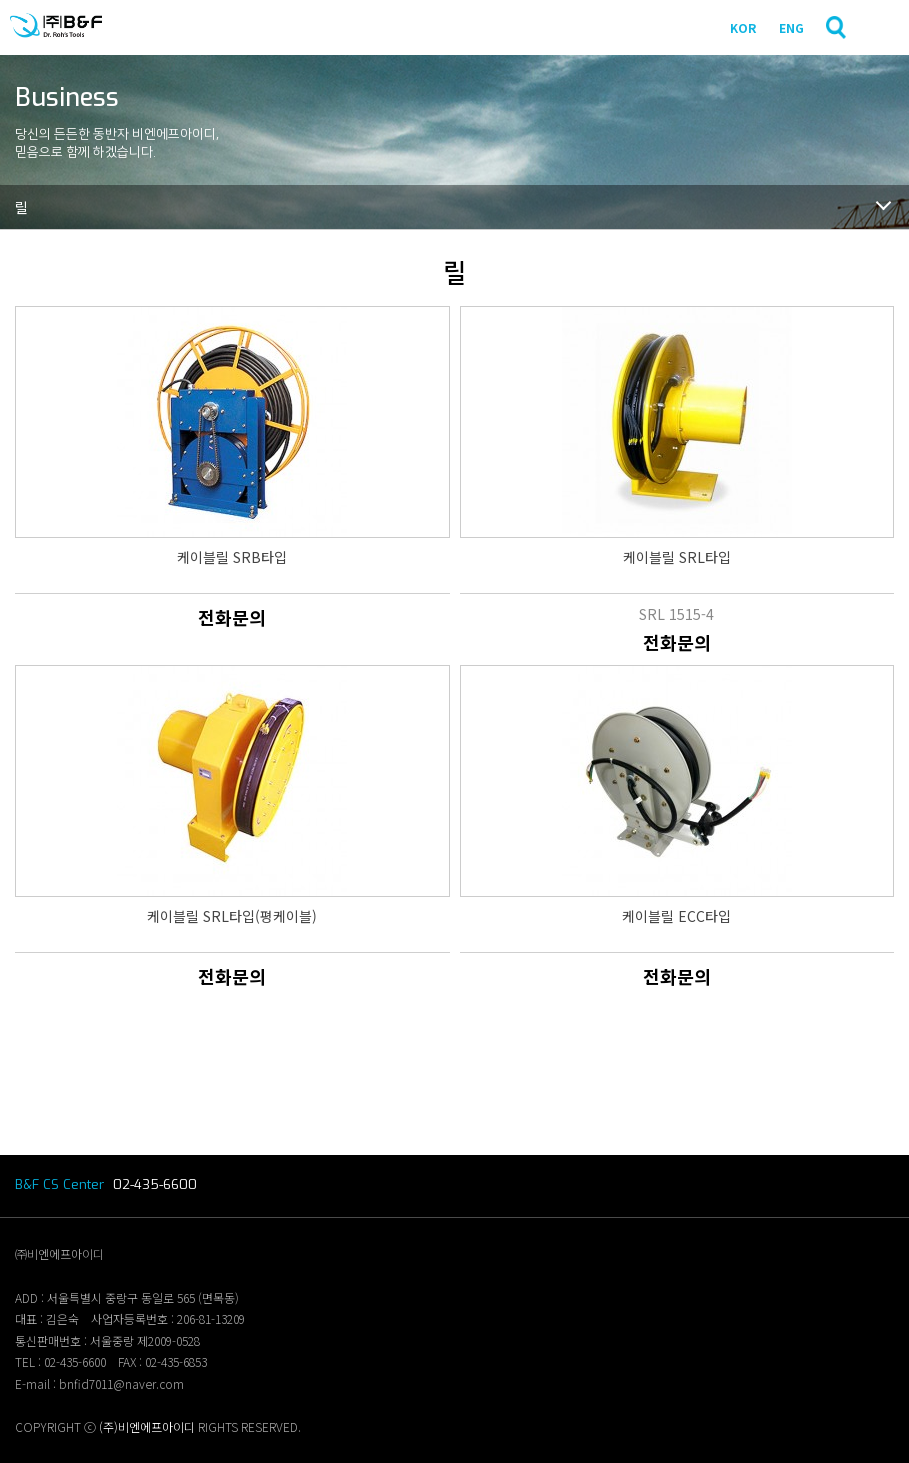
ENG (791, 27)
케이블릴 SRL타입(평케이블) (232, 916)
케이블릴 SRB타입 (232, 557)
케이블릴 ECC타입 (676, 916)
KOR (743, 27)
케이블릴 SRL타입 (677, 557)
